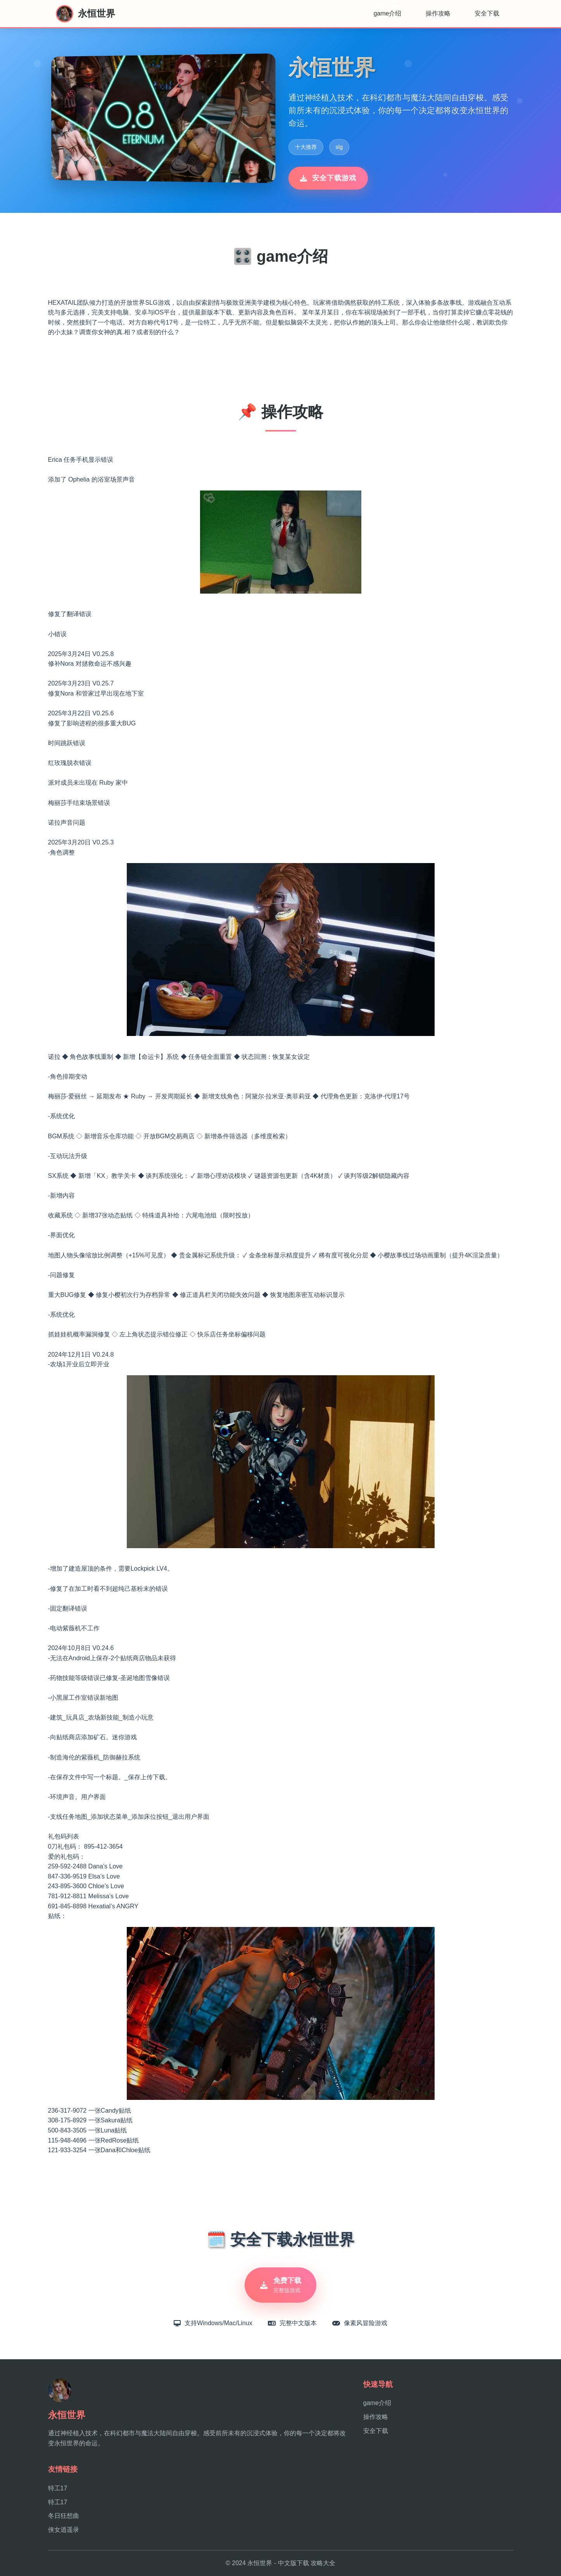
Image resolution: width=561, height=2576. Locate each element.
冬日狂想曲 (63, 2516)
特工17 (57, 2488)
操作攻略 (438, 13)
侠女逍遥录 (63, 2529)
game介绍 (387, 13)
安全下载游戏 (328, 178)
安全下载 (487, 13)
